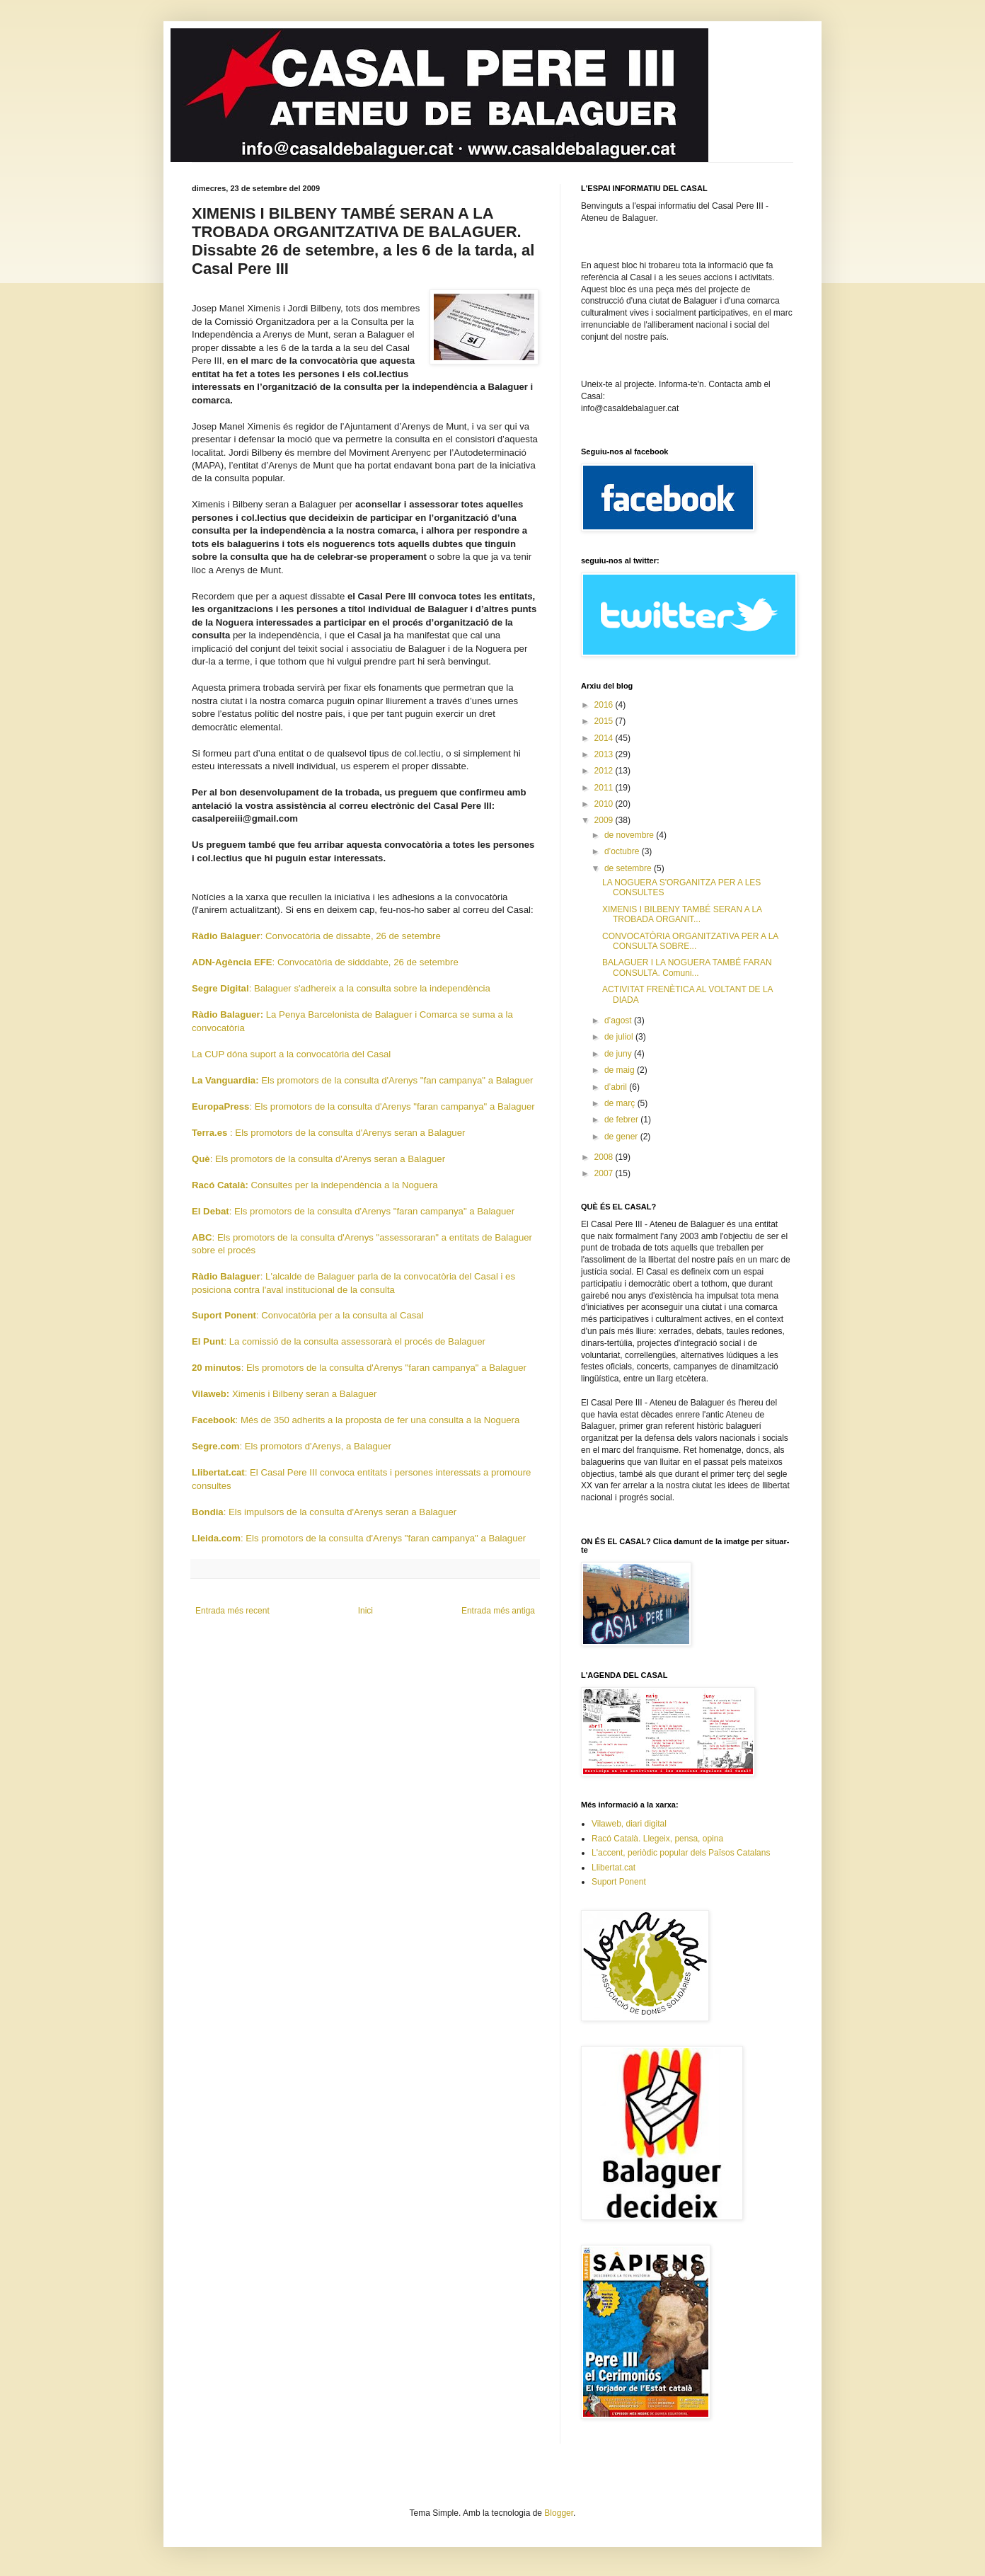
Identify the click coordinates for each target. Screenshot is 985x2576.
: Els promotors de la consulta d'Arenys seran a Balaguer (328, 1132)
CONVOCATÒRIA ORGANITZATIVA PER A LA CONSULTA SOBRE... (690, 941)
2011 (605, 788)
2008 (605, 1157)
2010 (605, 804)
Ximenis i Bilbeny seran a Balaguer (284, 1393)
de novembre (630, 835)
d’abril (616, 1087)
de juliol (619, 1037)
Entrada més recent (232, 1611)
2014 (605, 738)
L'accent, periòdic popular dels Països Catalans (681, 1853)
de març (621, 1103)
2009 (605, 820)
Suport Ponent (619, 1882)
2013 (605, 754)
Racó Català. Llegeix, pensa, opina (657, 1839)
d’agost (619, 1020)
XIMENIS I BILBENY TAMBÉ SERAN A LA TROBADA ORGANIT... (681, 914)
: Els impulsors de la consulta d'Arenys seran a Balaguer (324, 1512)
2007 (605, 1173)
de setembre (629, 868)
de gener (622, 1137)
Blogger (558, 2513)
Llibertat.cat (613, 1868)
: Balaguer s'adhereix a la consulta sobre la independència (341, 988)
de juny (619, 1054)
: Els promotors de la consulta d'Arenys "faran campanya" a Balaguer (363, 1106)
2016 (605, 705)
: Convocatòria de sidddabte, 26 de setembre (325, 962)
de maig (620, 1070)
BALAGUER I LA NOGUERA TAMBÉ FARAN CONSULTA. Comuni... (687, 967)
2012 (605, 771)
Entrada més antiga (498, 1611)
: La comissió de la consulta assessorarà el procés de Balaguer (338, 1341)
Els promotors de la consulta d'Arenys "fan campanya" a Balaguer (362, 1080)
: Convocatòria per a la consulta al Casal (308, 1315)
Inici (365, 1611)
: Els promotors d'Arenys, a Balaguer (291, 1446)
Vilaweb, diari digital (629, 1824)
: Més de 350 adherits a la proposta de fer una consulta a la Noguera (355, 1420)
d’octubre (623, 851)
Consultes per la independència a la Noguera (315, 1185)
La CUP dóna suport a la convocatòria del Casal (291, 1054)
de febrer (622, 1120)
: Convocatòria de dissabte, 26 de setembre (316, 936)
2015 (605, 721)
